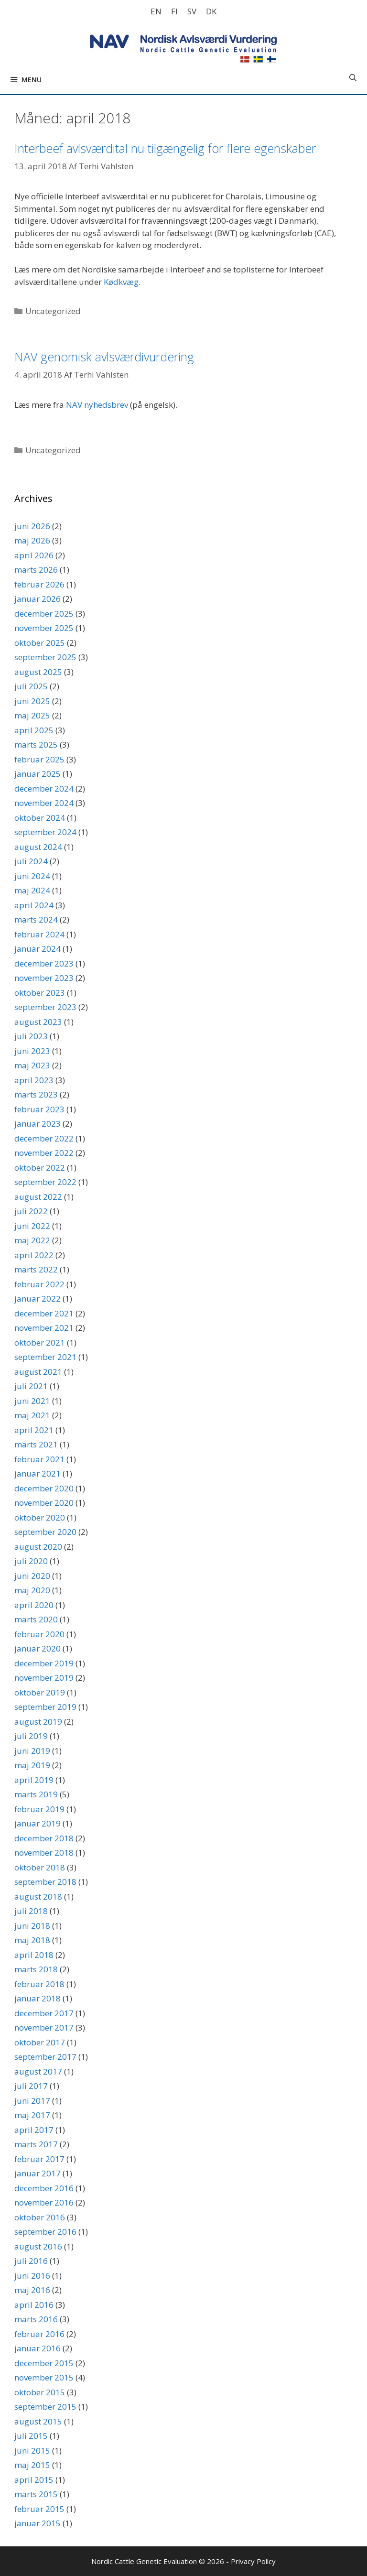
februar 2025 (39, 759)
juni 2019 (32, 1750)
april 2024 (34, 905)
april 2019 (34, 1779)
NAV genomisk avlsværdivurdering (104, 356)
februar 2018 (39, 1983)
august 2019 (38, 1721)
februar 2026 (39, 584)
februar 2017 (39, 2158)
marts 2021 (36, 1444)
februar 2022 (39, 1284)
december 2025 (44, 613)
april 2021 (34, 1429)
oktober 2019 (39, 1692)
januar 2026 (37, 598)
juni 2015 (32, 2450)
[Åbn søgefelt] (353, 77)
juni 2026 (32, 526)
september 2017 (45, 2056)
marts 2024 (36, 919)
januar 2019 (37, 1823)
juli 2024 (31, 861)
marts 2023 (36, 1094)
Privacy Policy (253, 2561)
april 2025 (34, 730)
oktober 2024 (39, 817)
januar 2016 (37, 2348)
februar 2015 (39, 2508)
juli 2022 (31, 1211)
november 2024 (44, 802)
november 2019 (44, 1677)
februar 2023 (39, 1109)
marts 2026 (36, 569)
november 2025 (44, 627)
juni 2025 (32, 701)
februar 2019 (39, 1809)
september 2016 (45, 2231)
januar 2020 (37, 1648)
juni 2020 (32, 1575)
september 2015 (45, 2406)
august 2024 (38, 846)
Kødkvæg (121, 281)
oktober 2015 (39, 2392)
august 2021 (38, 1371)
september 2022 (45, 1181)
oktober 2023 (39, 992)
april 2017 (34, 2129)
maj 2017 (32, 2114)
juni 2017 (32, 2100)
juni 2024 (32, 875)
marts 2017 (36, 2144)
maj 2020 (32, 1590)
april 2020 (34, 1604)
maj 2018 (32, 1940)
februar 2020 (39, 1634)
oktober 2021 (39, 1342)
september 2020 (45, 1531)
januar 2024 (37, 948)
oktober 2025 (39, 642)
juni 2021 (32, 1400)
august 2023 (38, 1021)
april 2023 (34, 1080)
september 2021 (45, 1356)
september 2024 (45, 831)
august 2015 (38, 2421)
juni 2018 (32, 1925)
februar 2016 (39, 2333)
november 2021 (44, 1327)
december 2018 (44, 1838)
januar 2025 (37, 773)
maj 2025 (32, 715)
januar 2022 (37, 1298)
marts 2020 (36, 1619)
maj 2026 (32, 540)
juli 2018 (31, 1910)
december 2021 (44, 1313)
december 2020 (44, 1488)
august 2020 (38, 1546)
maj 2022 (32, 1240)
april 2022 (34, 1255)
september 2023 (45, 1006)
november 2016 (44, 2202)
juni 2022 (32, 1225)
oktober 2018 (39, 1867)
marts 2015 (36, 2494)
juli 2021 (31, 1385)
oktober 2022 (39, 1167)
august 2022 (38, 1196)
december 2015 (44, 2363)
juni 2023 (32, 1050)
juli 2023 (31, 1036)
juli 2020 (31, 1560)
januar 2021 (37, 1473)
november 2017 (44, 2027)
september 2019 (45, 1706)
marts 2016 (36, 2319)
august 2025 (38, 671)
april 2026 (34, 555)
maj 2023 (32, 1065)
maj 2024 (32, 890)
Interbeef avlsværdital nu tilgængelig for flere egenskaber (165, 148)
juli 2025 (31, 686)
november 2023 (44, 977)
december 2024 (44, 788)
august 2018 (38, 1896)
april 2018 (34, 1954)
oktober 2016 (39, 2217)
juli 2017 (31, 2085)
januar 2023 (37, 1123)
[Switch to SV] (192, 11)
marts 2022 (36, 1269)
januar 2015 (37, 2523)
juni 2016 (32, 2275)
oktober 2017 (39, 2042)
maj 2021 (32, 1415)
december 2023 (44, 963)
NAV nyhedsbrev (97, 404)
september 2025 (45, 657)
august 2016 (38, 2246)
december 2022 (44, 1138)
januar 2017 (37, 2173)
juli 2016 (31, 2260)
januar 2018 (37, 1998)
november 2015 (44, 2377)
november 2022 (44, 1152)
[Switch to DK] (211, 11)
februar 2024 (39, 934)
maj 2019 (32, 1765)
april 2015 (34, 2479)
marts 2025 (36, 744)
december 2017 (44, 2013)
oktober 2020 (39, 1517)
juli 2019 (31, 1735)
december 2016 (44, 2188)
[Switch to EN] (156, 11)
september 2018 (45, 1881)
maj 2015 (32, 2464)
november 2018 (44, 1852)
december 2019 (44, 1663)
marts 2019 (36, 1794)
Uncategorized (53, 310)
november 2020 (44, 1502)
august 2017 (38, 2071)
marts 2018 (36, 1969)
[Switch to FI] (174, 11)
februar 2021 (39, 1459)
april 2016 (34, 2304)
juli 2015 (31, 2435)
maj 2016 (32, 2289)
